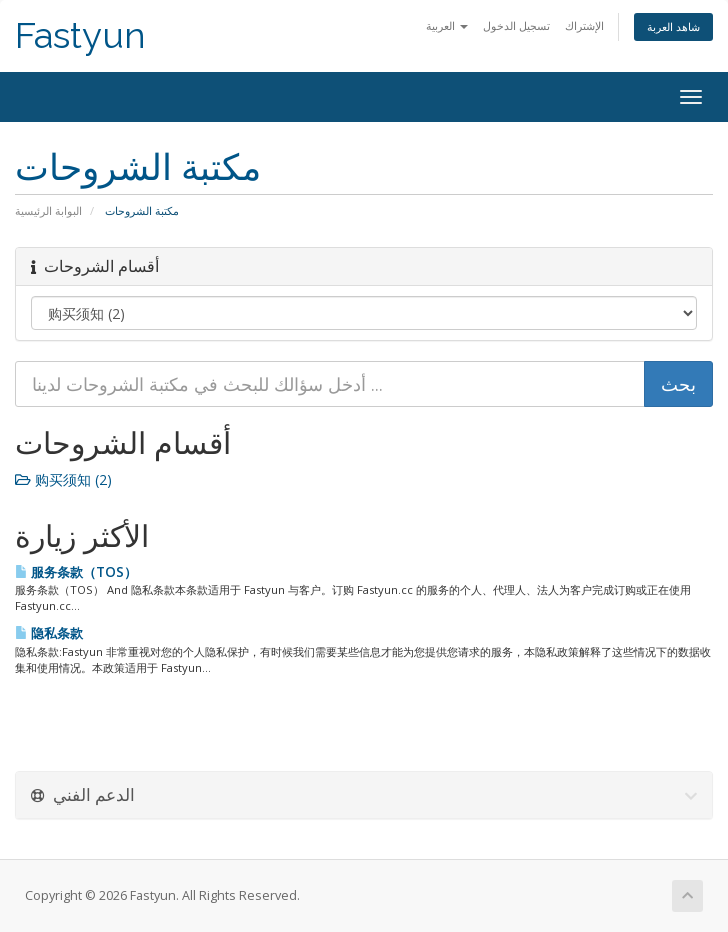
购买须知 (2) (63, 479)
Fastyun (80, 35)
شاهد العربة (673, 26)
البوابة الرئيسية (48, 210)
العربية (447, 25)
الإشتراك (584, 25)
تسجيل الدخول (516, 25)
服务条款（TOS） (76, 572)
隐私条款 (49, 633)
